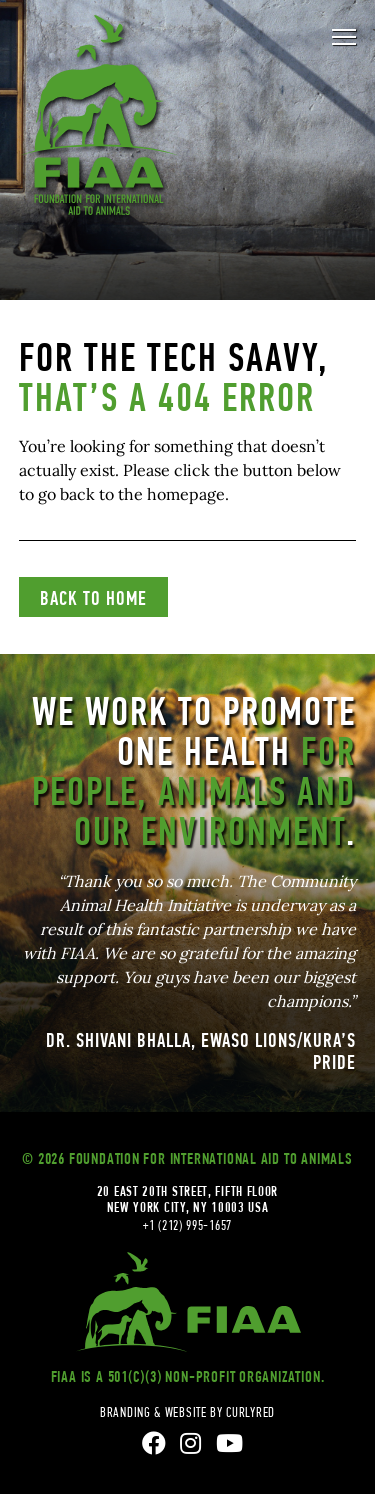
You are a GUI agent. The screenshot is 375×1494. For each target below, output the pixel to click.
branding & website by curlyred (187, 1412)
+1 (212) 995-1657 (187, 1225)
